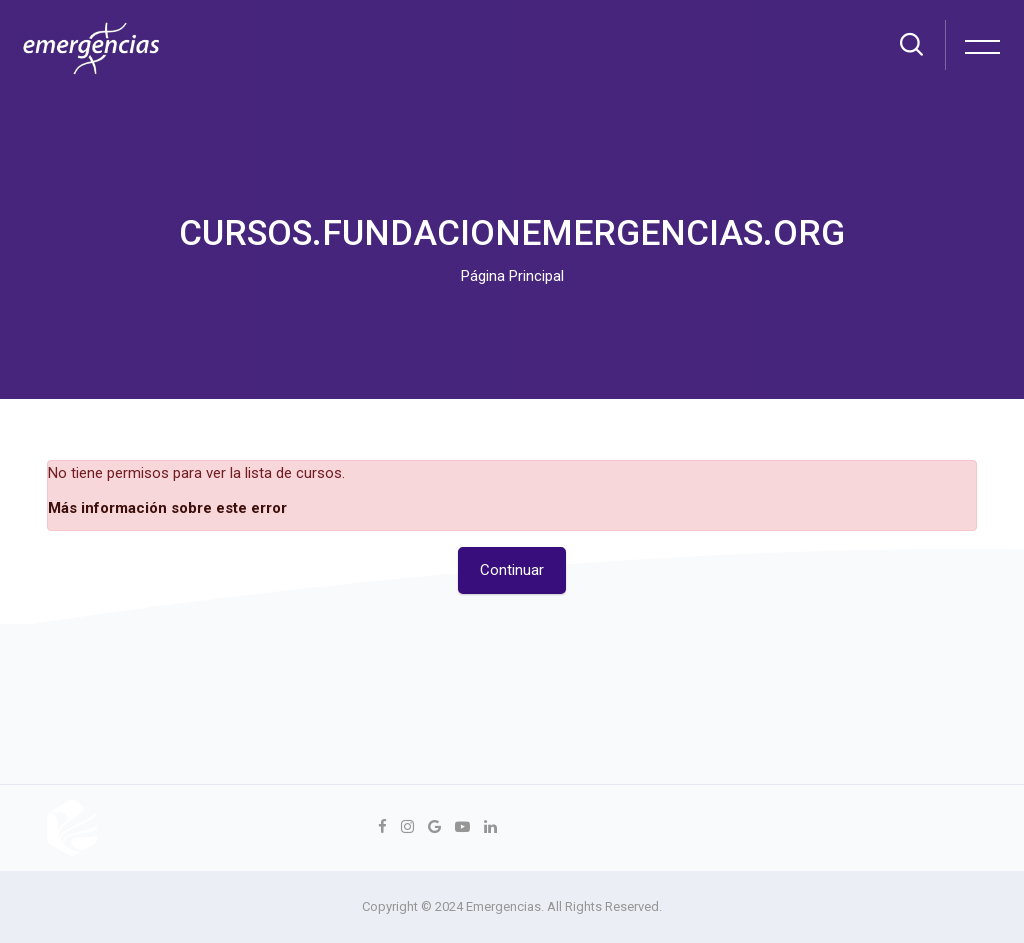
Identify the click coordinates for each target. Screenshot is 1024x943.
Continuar (512, 570)
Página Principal (512, 276)
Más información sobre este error (167, 508)
